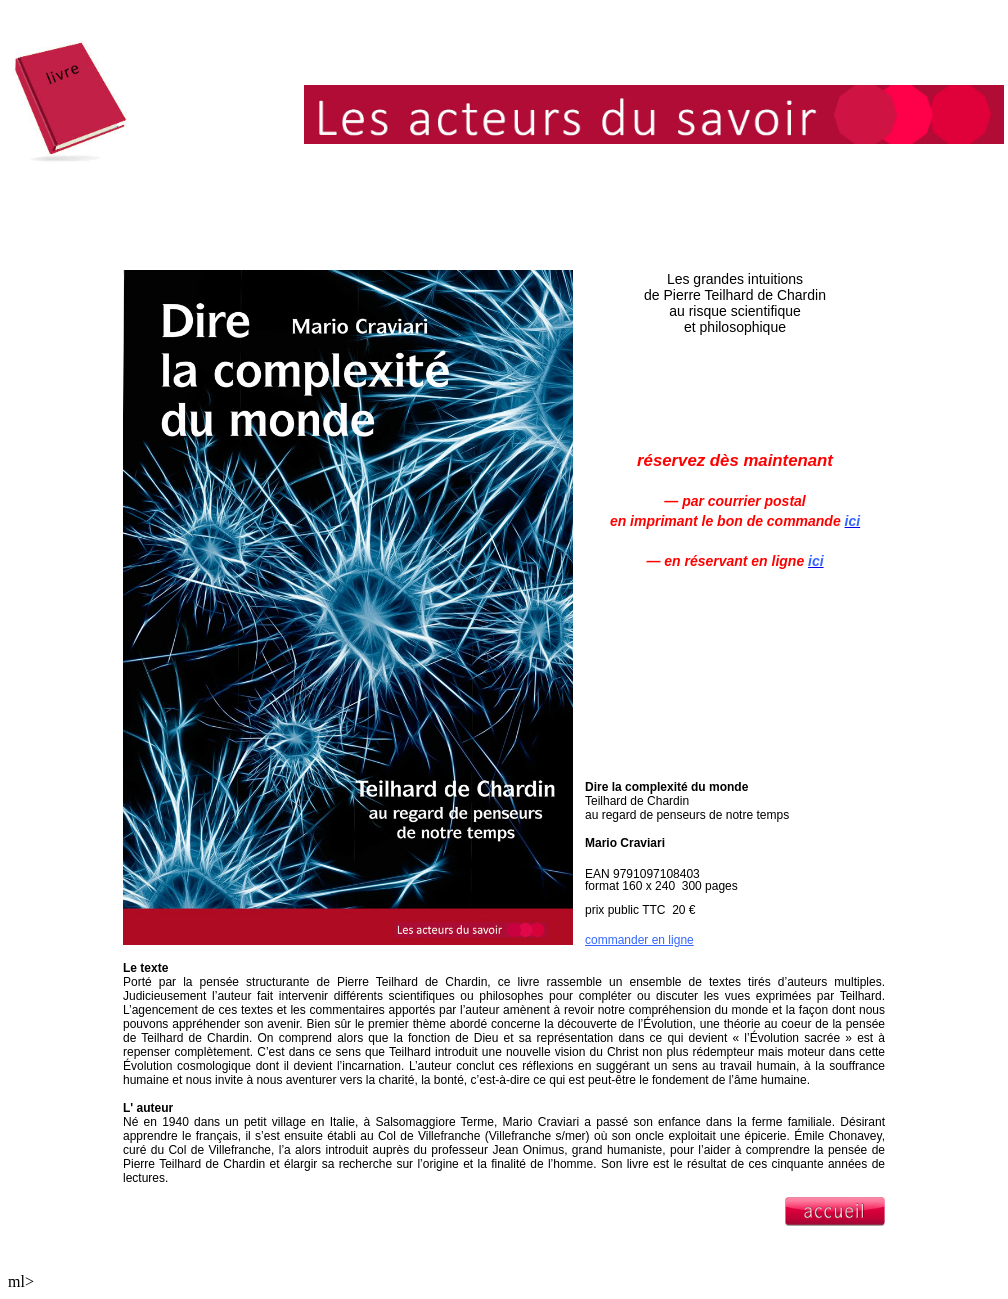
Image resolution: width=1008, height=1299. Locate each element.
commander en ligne (639, 940)
